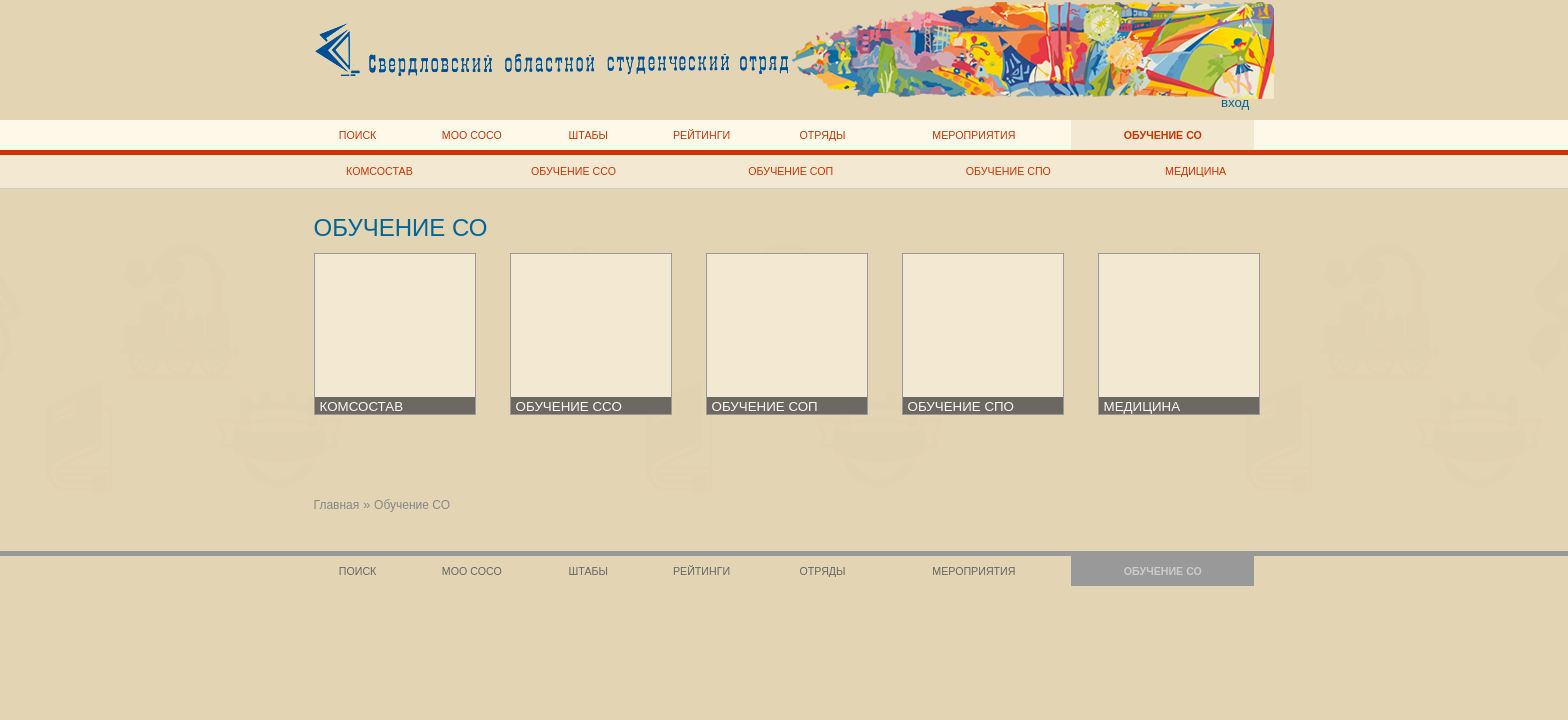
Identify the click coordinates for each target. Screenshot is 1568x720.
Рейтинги (701, 135)
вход (1235, 102)
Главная (337, 505)
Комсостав (379, 171)
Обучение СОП (790, 171)
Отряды (822, 135)
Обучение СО (1163, 135)
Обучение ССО (573, 171)
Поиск (358, 135)
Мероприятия (973, 135)
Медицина (1195, 171)
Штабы (588, 135)
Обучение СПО (1008, 171)
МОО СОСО (472, 135)
